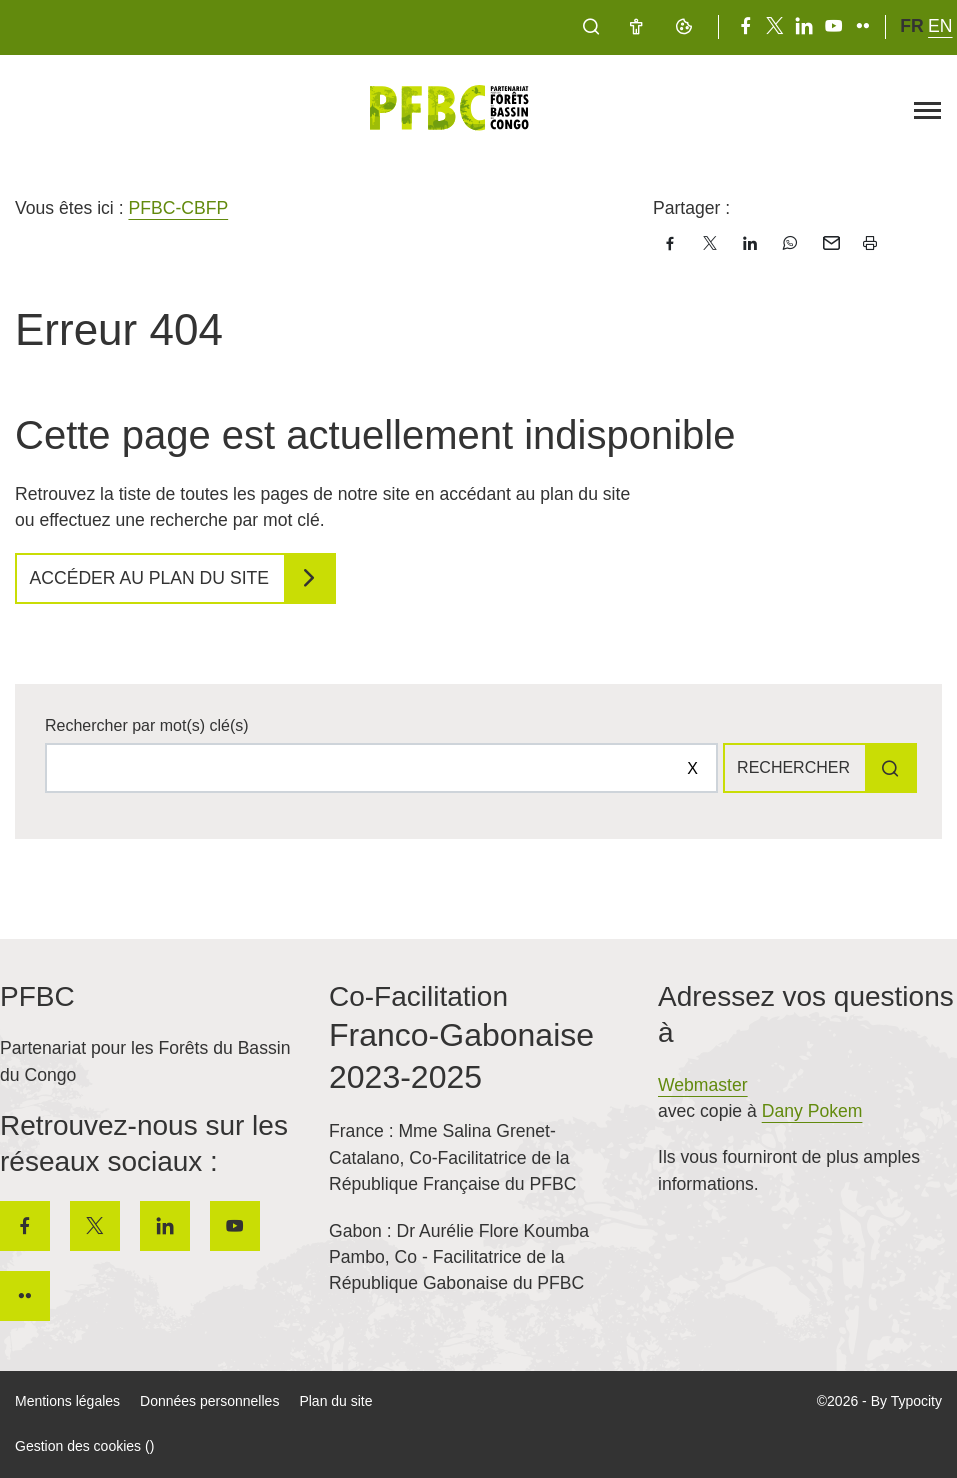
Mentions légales (67, 1401)
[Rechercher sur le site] (381, 768)
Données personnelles (209, 1401)
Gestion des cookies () (84, 1446)
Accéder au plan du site (150, 578)
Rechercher (793, 767)
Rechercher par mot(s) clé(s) (147, 725)
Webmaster (703, 1085)
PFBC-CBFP (178, 208)
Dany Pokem (812, 1111)
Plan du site (335, 1401)
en (940, 26)
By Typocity (906, 1401)
